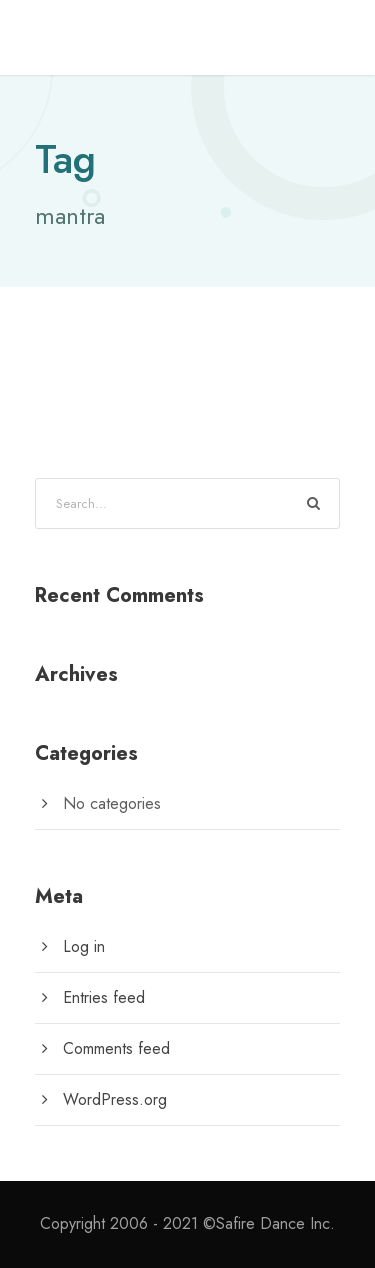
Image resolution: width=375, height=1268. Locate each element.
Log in (84, 946)
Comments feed (116, 1048)
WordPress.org (115, 1099)
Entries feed (104, 997)
